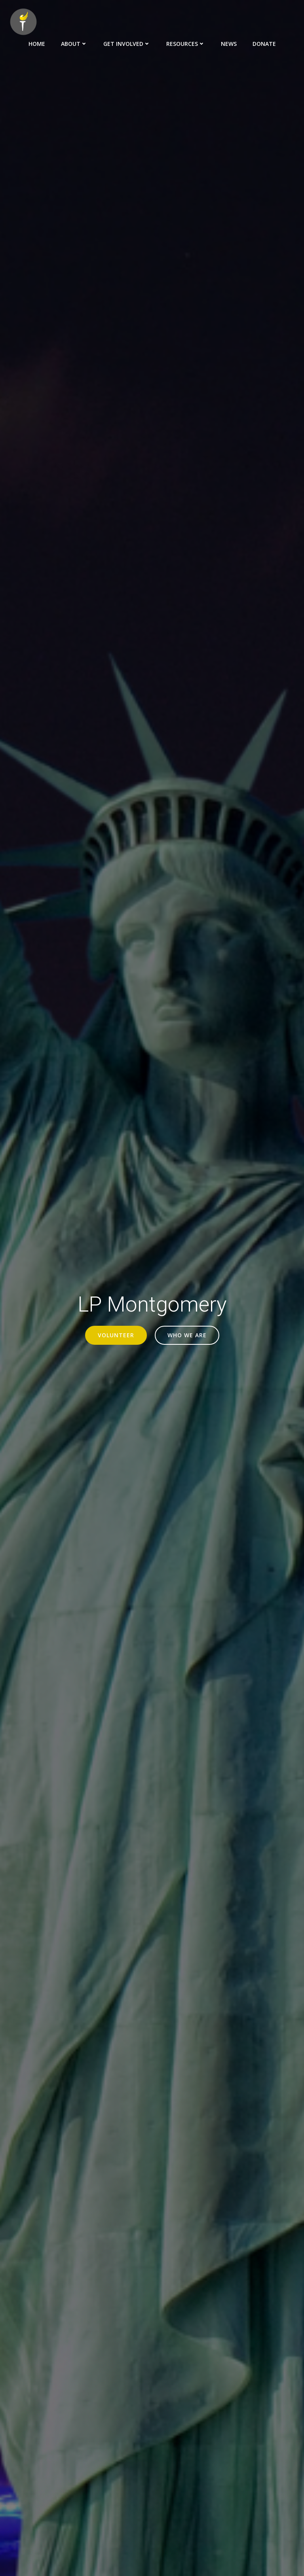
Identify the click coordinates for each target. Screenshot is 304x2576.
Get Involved (126, 43)
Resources (185, 43)
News (229, 43)
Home (36, 43)
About (74, 43)
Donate (264, 43)
